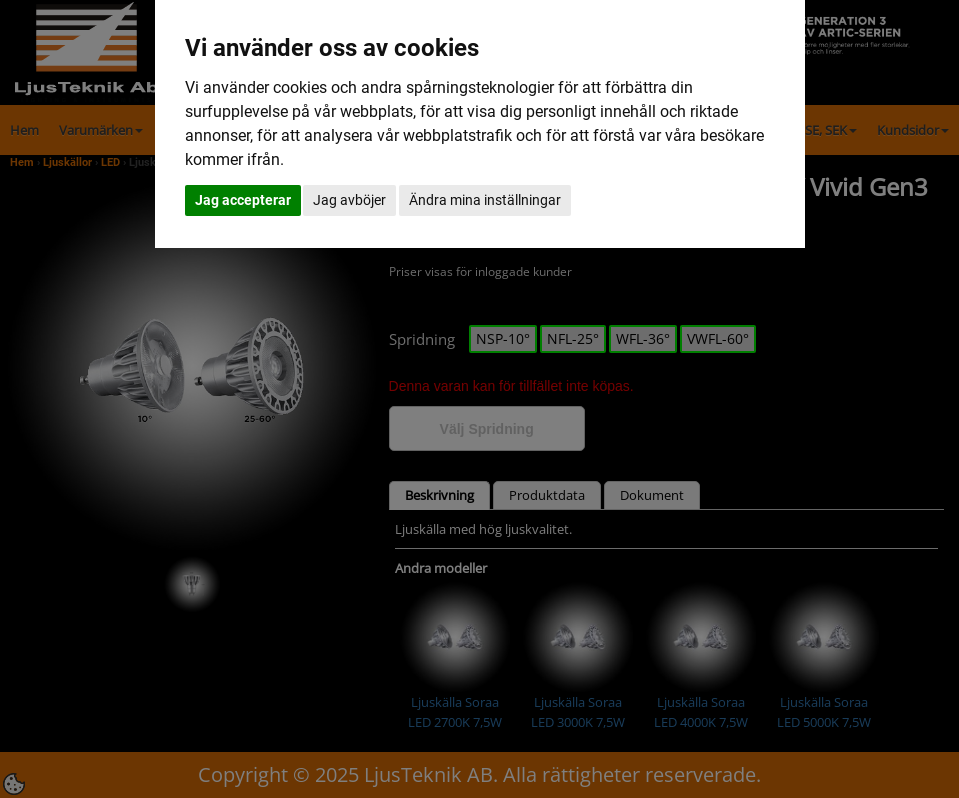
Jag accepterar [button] (243, 200)
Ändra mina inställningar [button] (485, 200)
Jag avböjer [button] (349, 200)
